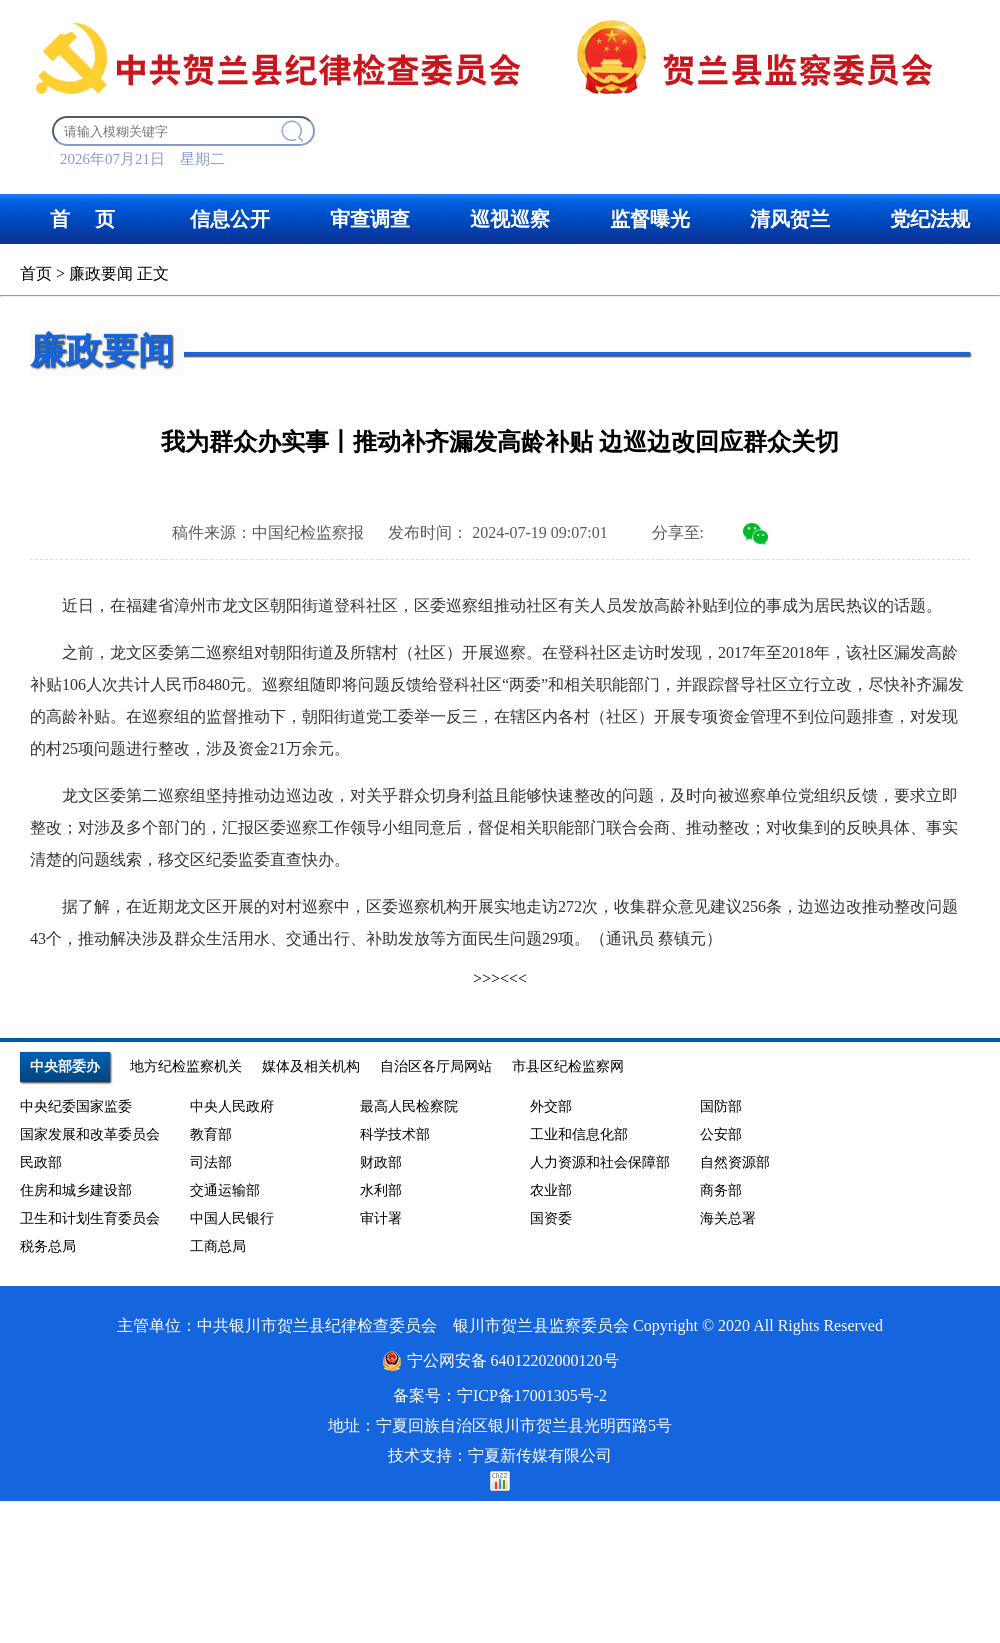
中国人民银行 (232, 1218)
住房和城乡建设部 (76, 1190)
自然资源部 (735, 1162)
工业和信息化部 (579, 1134)
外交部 (551, 1106)
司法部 (211, 1162)
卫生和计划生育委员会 (90, 1218)
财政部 (381, 1162)
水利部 (381, 1190)
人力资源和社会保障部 (600, 1162)
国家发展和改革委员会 (90, 1134)
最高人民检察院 (409, 1106)
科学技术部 (395, 1134)
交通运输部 (225, 1190)
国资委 (551, 1218)
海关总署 (728, 1218)
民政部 (41, 1162)
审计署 (381, 1218)
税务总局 (48, 1246)
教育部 (211, 1134)
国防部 (721, 1106)
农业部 (551, 1190)
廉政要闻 (101, 273)
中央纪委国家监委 (76, 1106)
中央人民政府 (232, 1106)
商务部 (721, 1190)
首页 (36, 273)
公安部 (721, 1134)
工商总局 (218, 1246)
